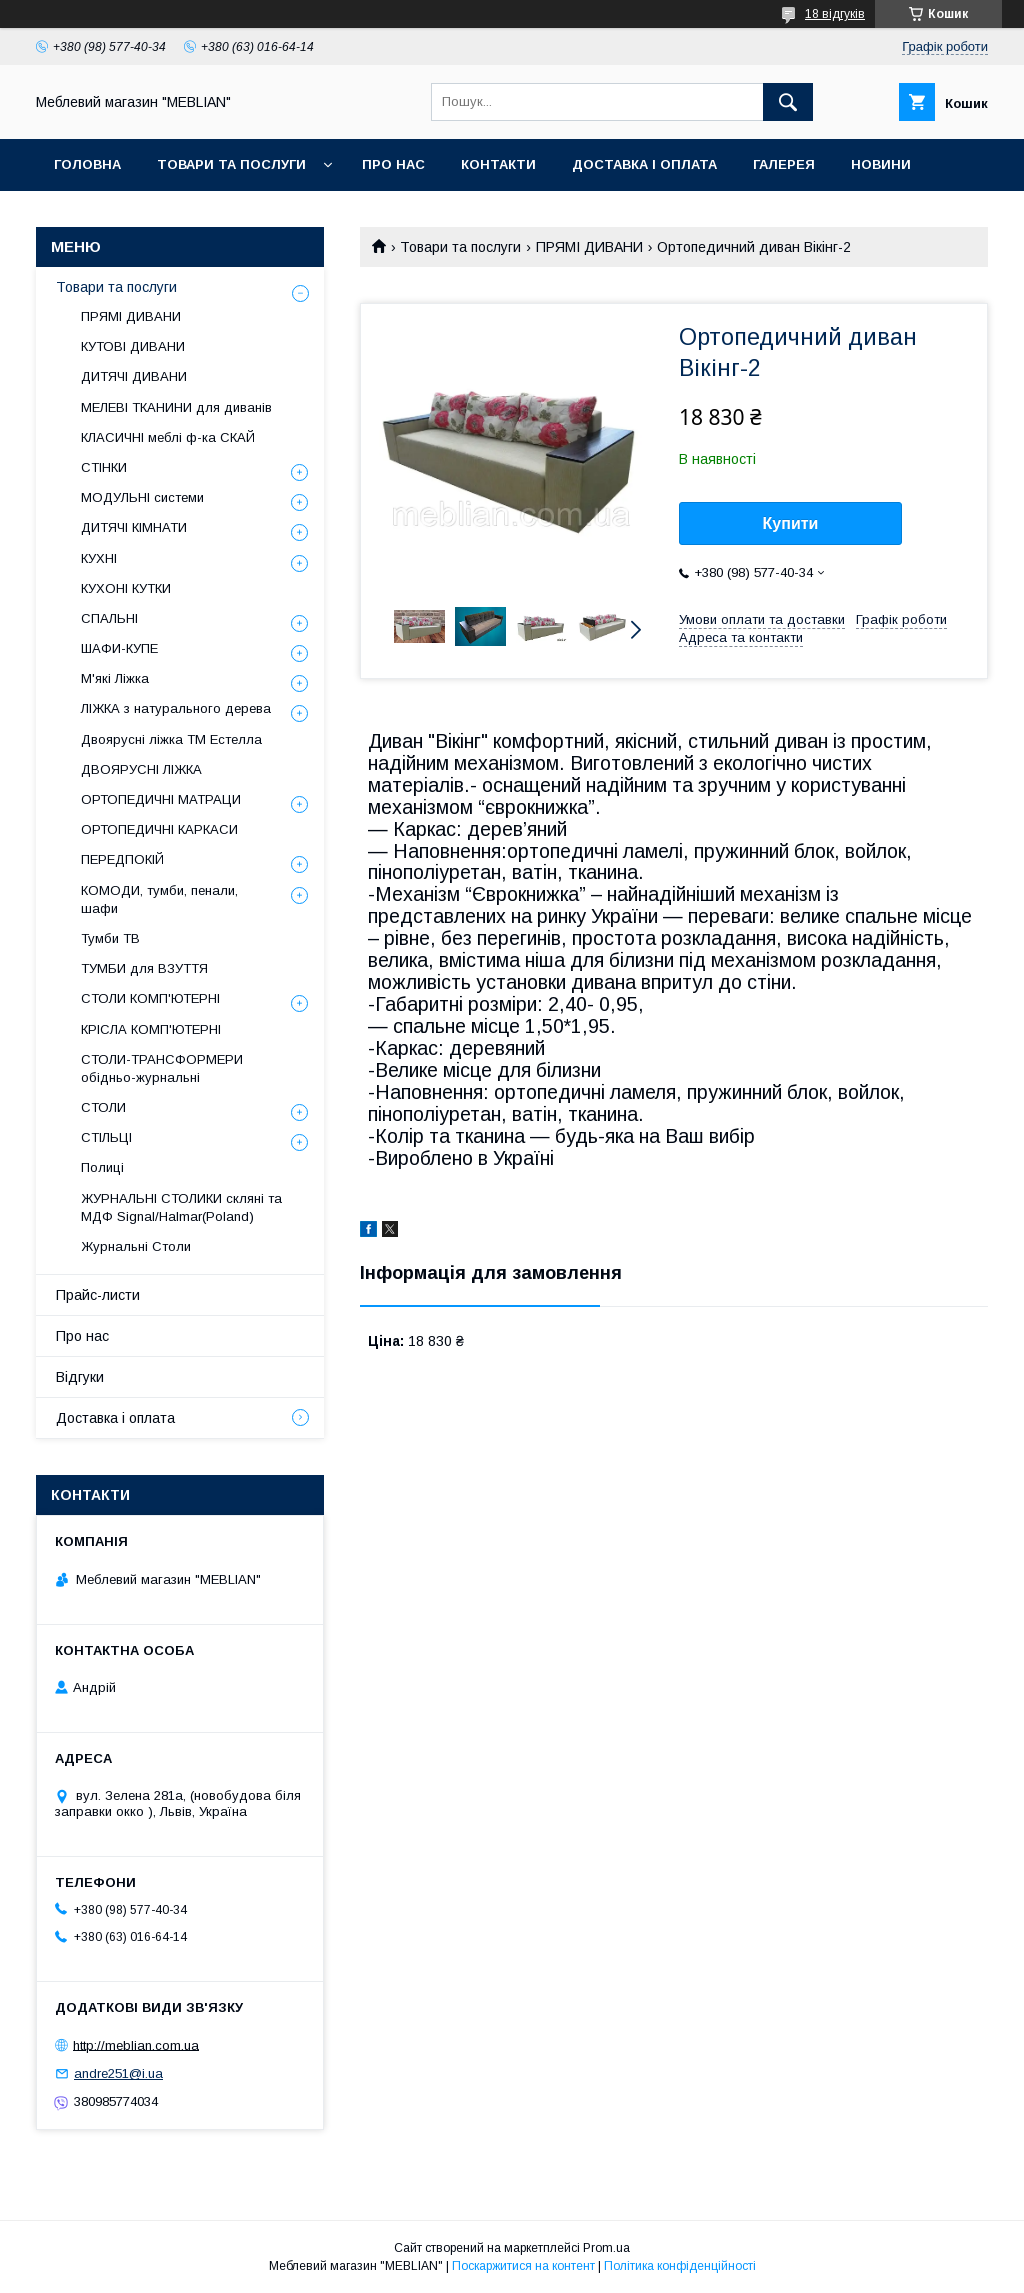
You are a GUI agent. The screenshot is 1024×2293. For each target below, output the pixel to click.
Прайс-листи (98, 1295)
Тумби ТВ (110, 938)
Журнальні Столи (136, 1246)
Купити (791, 523)
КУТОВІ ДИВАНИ (133, 346)
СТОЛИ (103, 1107)
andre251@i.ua (118, 2073)
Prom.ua (606, 2248)
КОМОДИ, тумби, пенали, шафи (159, 899)
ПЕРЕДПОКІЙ (122, 859)
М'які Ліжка (115, 678)
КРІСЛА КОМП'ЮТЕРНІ (151, 1029)
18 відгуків (835, 14)
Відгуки (80, 1377)
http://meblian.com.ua (136, 2044)
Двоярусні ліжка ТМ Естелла (171, 739)
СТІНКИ (104, 467)
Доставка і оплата (644, 164)
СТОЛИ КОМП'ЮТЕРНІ (150, 998)
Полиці (102, 1167)
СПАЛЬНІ (109, 618)
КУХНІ (99, 558)
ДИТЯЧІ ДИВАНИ (134, 376)
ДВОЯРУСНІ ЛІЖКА (141, 769)
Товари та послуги (231, 164)
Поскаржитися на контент (523, 2266)
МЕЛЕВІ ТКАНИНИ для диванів (176, 407)
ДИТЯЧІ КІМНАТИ (134, 527)
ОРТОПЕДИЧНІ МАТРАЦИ (161, 799)
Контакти (498, 164)
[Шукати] (788, 102)
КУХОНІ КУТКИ (126, 588)
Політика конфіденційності (680, 2266)
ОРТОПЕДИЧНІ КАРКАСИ (159, 829)
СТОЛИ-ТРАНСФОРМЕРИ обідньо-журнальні (162, 1068)
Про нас (393, 164)
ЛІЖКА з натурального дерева (176, 708)
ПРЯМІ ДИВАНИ (589, 247)
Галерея (784, 164)
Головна (87, 164)
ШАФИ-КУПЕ (119, 648)
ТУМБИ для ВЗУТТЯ (144, 968)
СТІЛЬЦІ (106, 1137)
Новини (881, 164)
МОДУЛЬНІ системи (142, 497)
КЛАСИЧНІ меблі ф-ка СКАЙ (168, 437)
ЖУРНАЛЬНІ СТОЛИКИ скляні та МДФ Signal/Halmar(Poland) (181, 1207)
